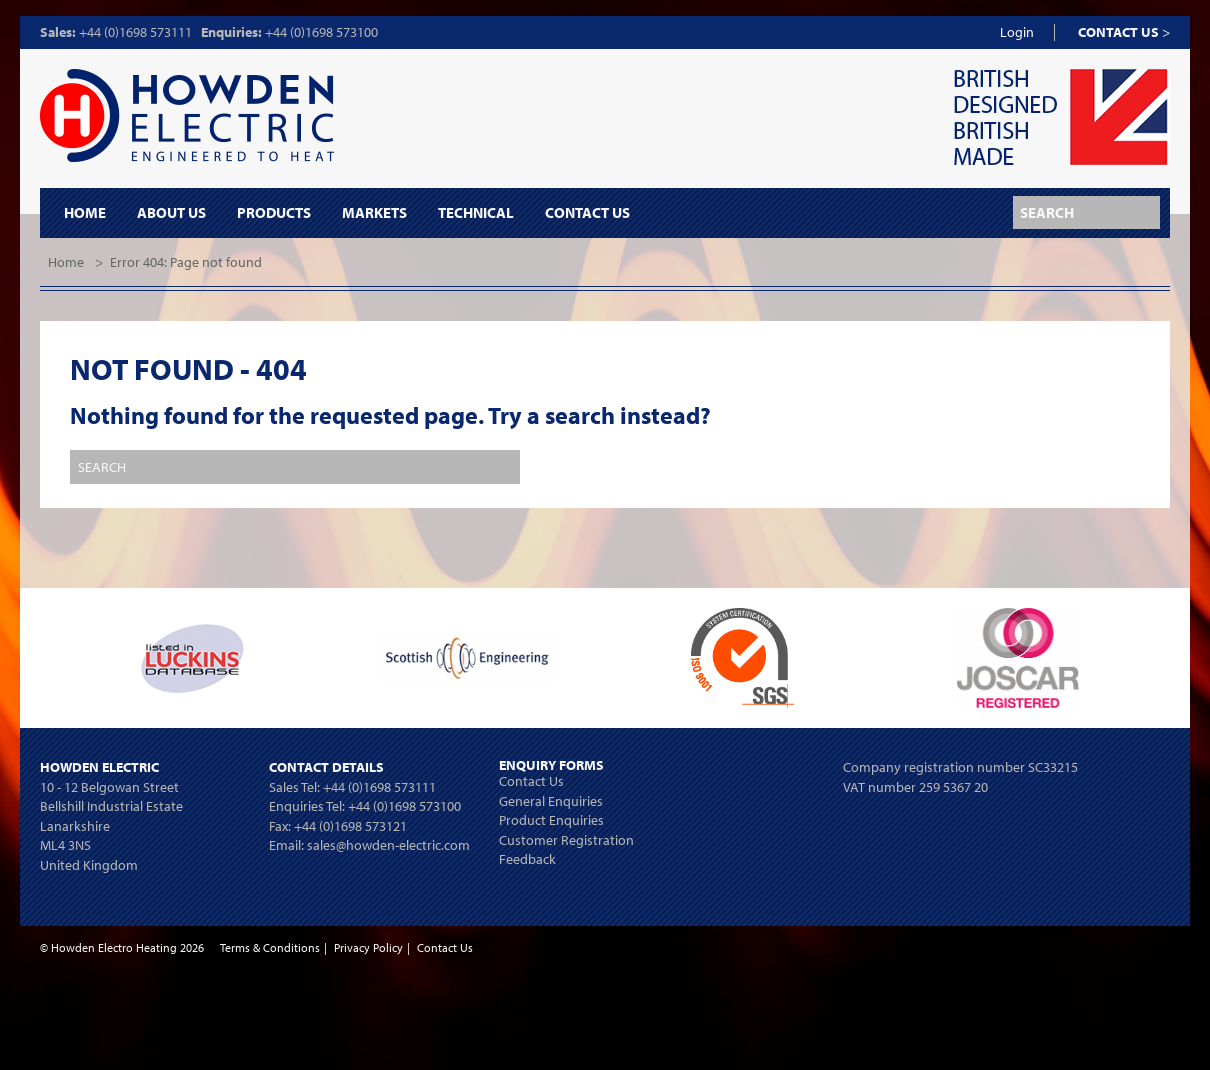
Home (85, 213)
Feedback (527, 859)
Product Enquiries (551, 820)
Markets (374, 213)
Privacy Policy (368, 947)
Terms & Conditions (270, 947)
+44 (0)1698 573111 (135, 32)
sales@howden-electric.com (388, 845)
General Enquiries (551, 801)
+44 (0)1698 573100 (321, 32)
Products (274, 213)
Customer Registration (566, 840)
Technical (476, 213)
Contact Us (587, 213)
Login (1017, 32)
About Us (171, 213)
